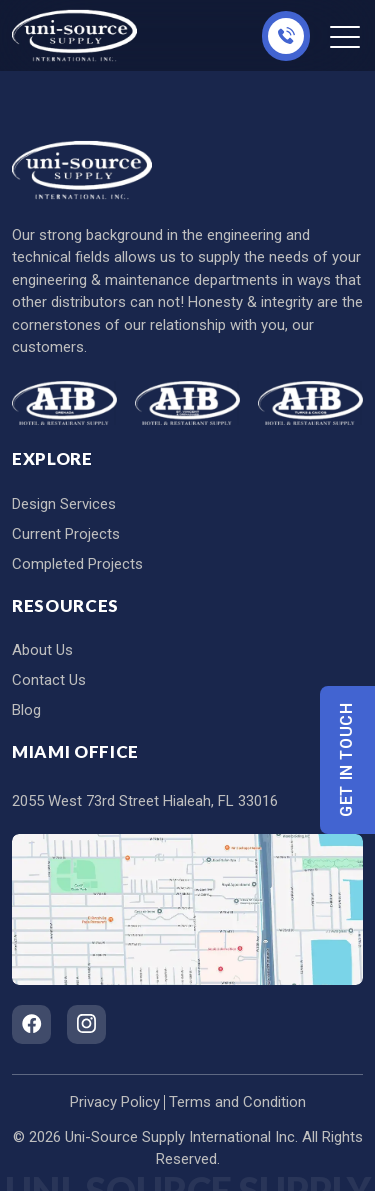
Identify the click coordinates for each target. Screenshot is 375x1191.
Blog (26, 710)
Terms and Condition (237, 1102)
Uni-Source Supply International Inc (180, 1137)
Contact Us (49, 680)
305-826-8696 (286, 36)
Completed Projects (77, 564)
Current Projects (66, 534)
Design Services (64, 504)
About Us (42, 650)
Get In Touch (347, 759)
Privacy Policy (115, 1102)
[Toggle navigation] (346, 36)
